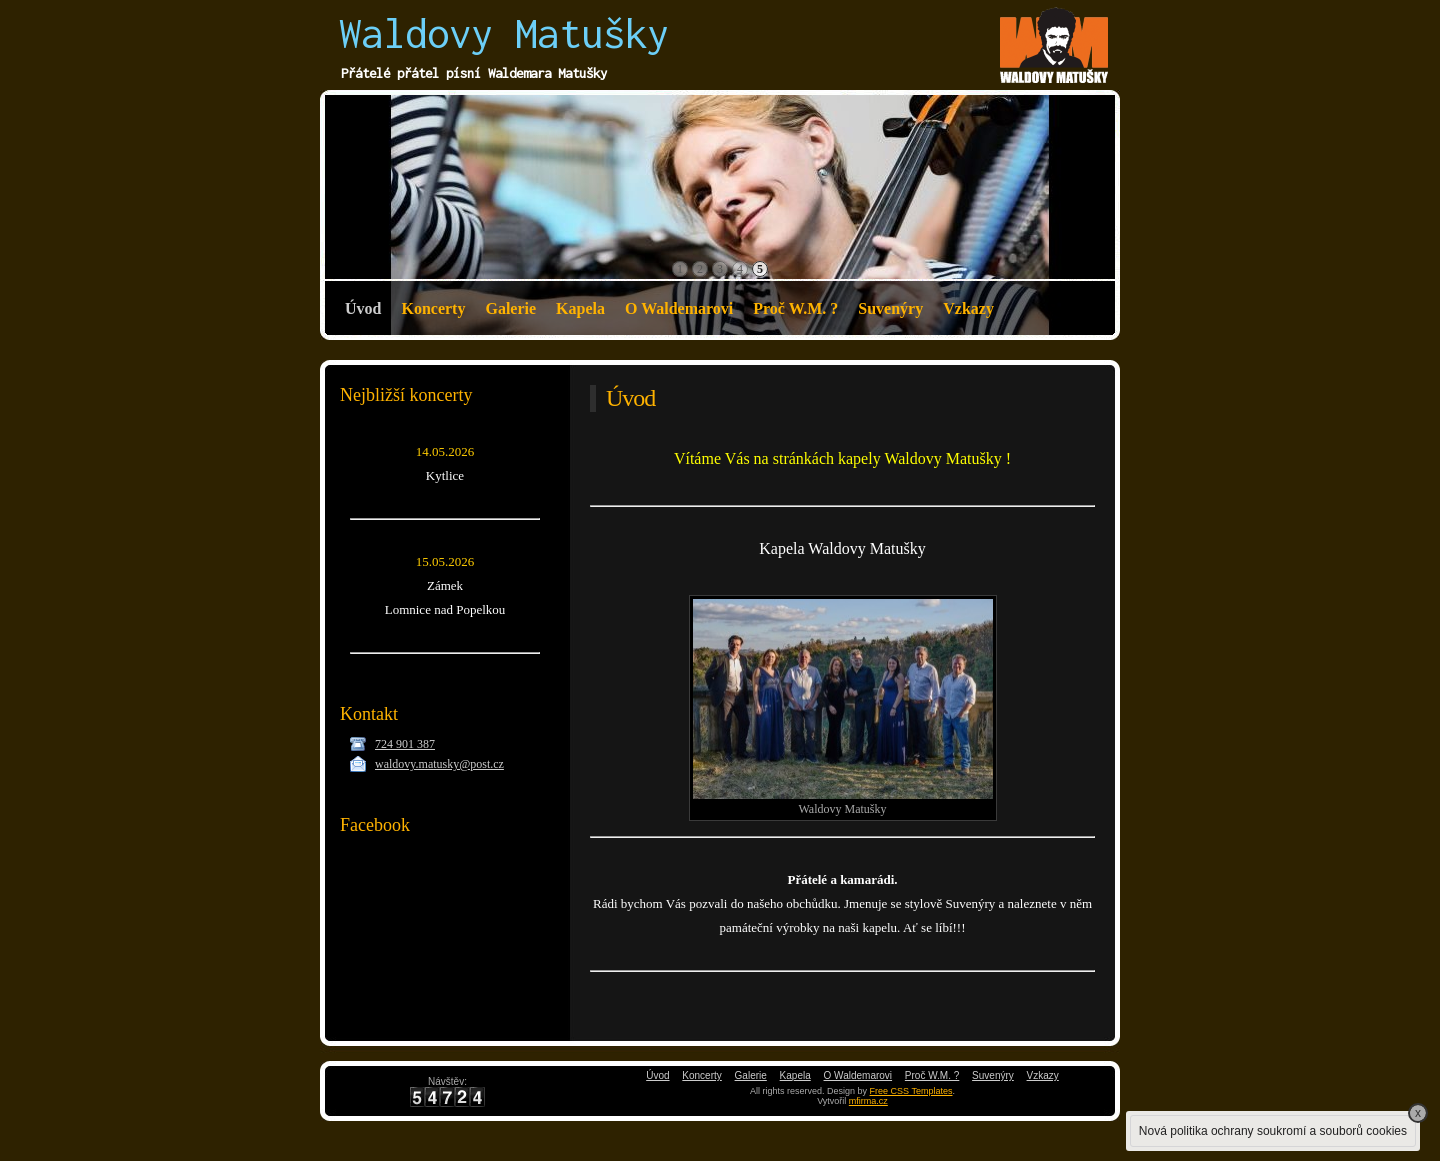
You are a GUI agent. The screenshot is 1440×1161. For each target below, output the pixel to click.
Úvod (363, 308)
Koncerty (433, 308)
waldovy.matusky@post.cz (439, 764)
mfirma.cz (868, 1101)
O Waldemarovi (679, 308)
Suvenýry (890, 308)
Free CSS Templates (911, 1091)
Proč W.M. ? (795, 308)
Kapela (580, 308)
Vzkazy (968, 308)
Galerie (510, 308)
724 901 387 (405, 744)
